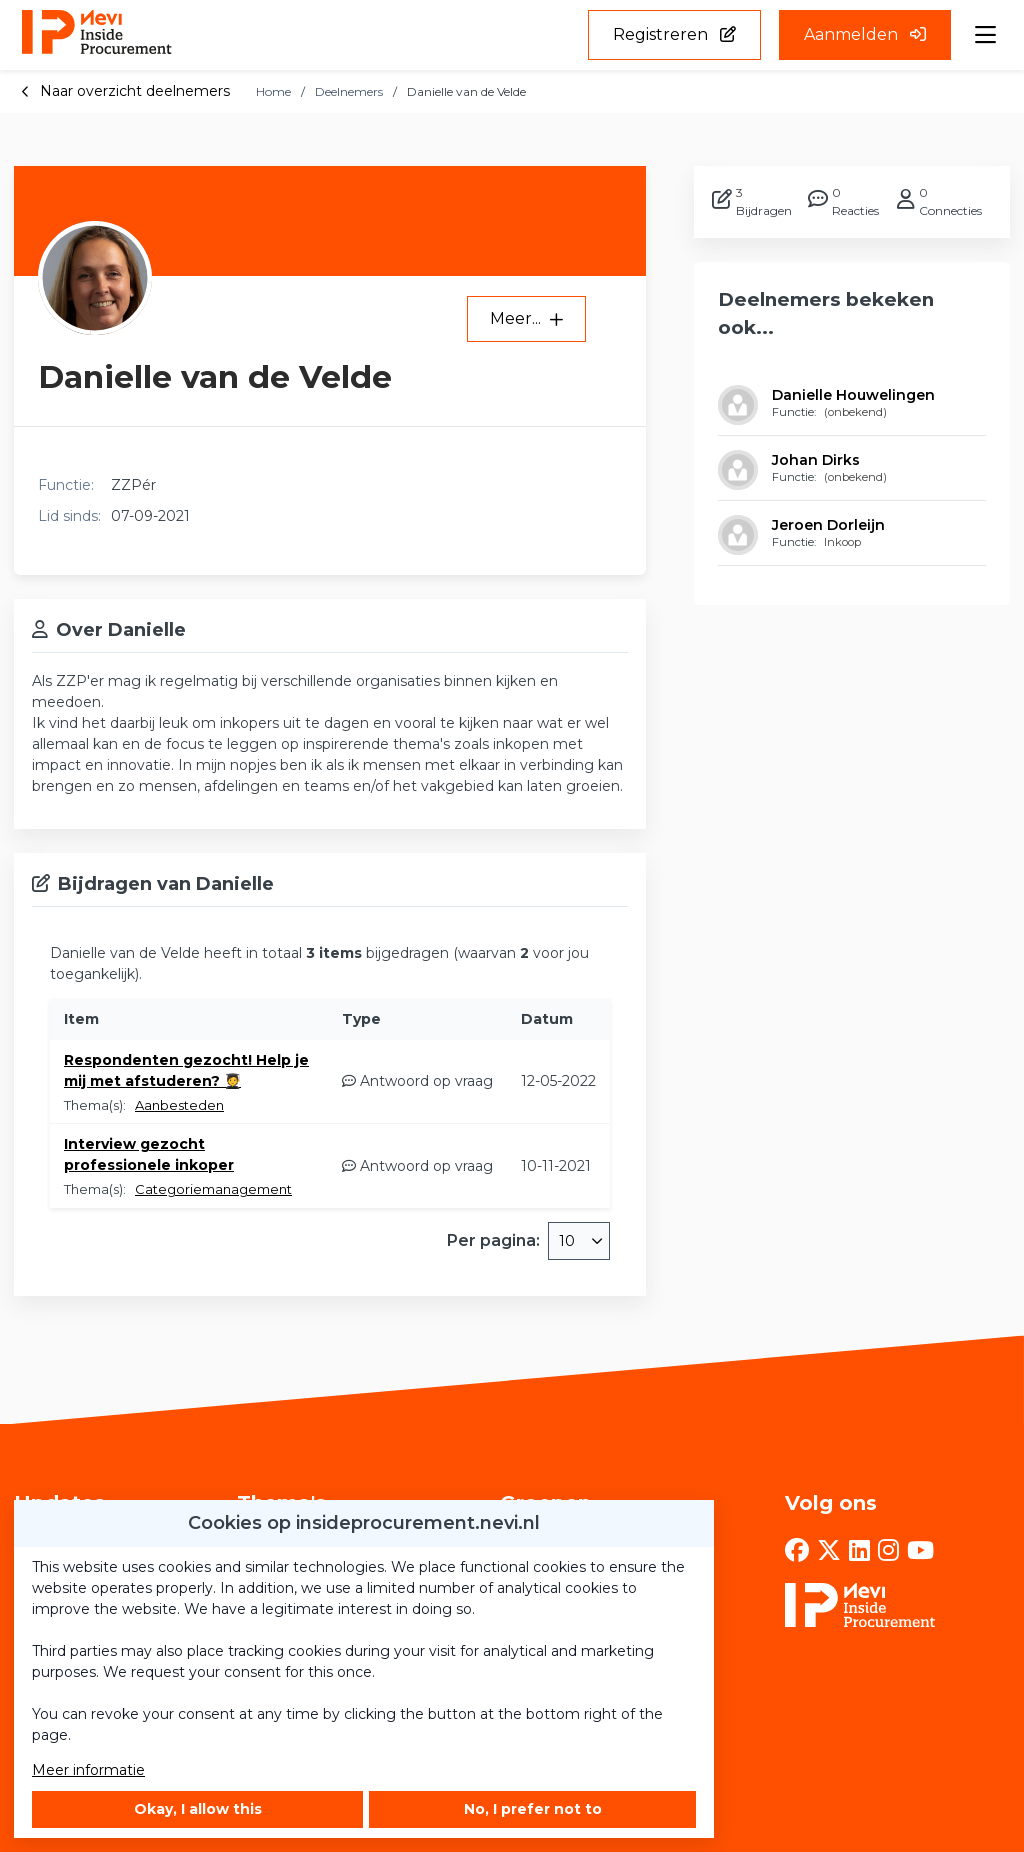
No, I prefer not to (533, 1809)
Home (273, 91)
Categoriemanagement (213, 1189)
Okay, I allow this (198, 1809)
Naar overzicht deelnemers (125, 91)
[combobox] (579, 1241)
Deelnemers (349, 91)
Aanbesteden (179, 1105)
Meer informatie (88, 1770)
